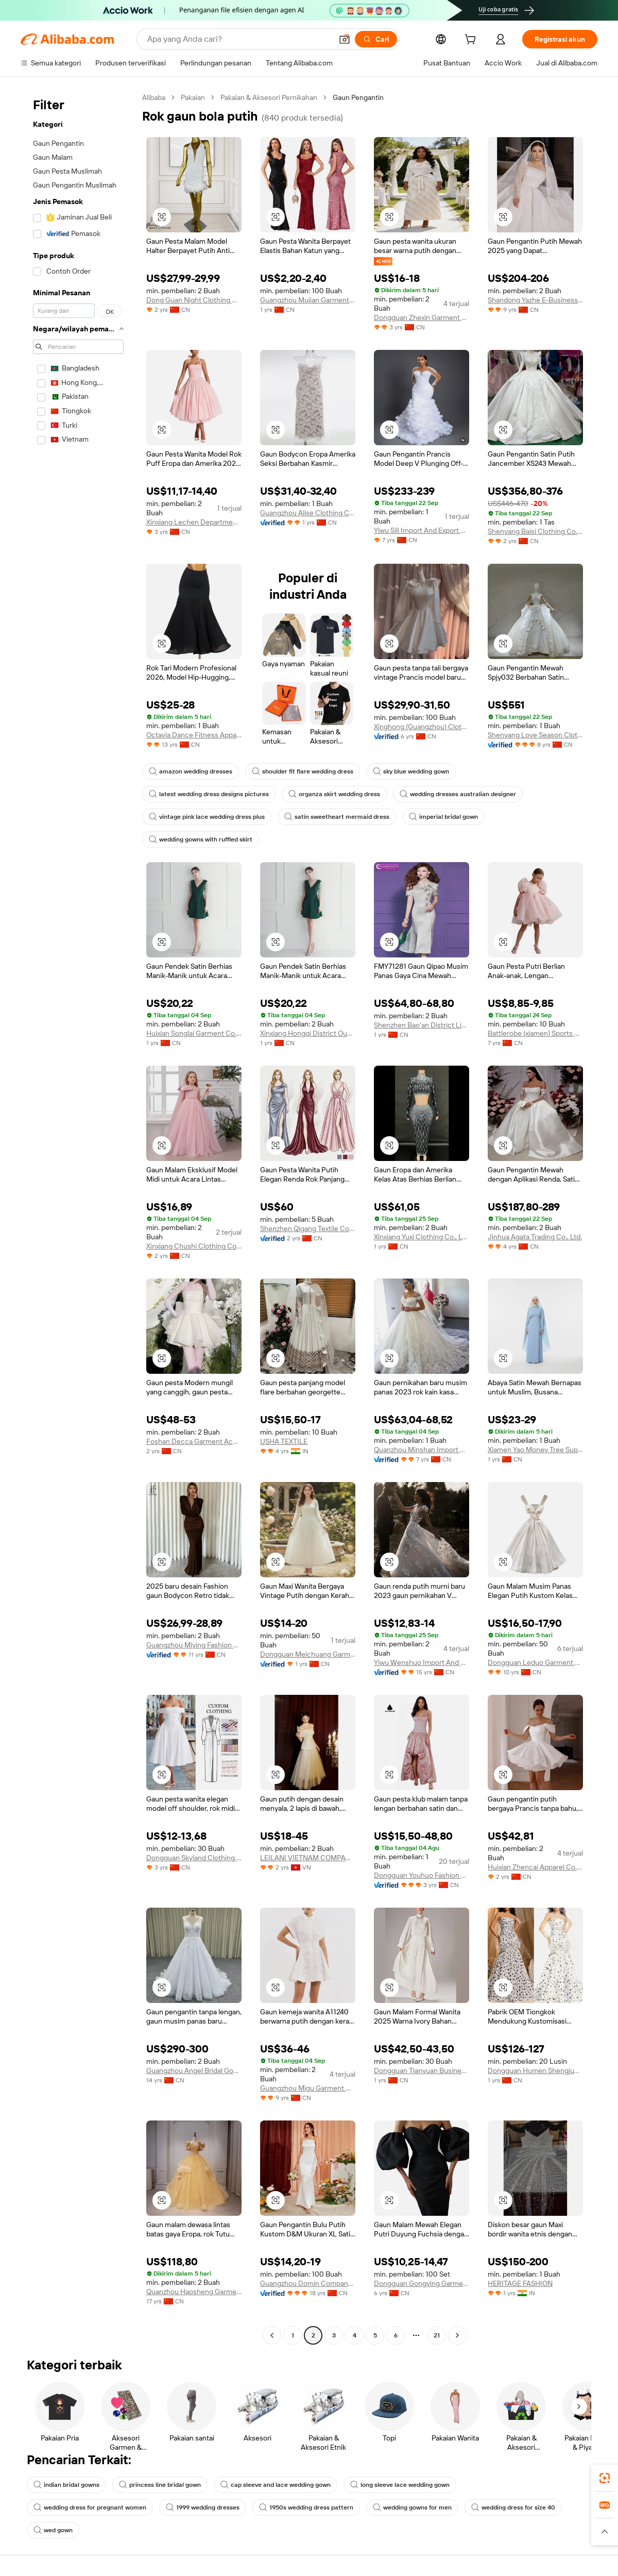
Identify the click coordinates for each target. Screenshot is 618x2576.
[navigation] (78, 1218)
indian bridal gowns (66, 2485)
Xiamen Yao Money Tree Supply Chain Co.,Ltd (535, 1449)
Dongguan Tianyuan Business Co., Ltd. (421, 2070)
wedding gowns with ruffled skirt (200, 839)
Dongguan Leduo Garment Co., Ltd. (535, 1662)
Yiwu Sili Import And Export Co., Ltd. (421, 530)
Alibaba (153, 97)
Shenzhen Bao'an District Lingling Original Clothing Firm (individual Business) (421, 1025)
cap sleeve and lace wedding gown (275, 2485)
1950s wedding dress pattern (306, 2507)
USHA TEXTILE (283, 1441)
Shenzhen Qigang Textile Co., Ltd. (307, 1228)
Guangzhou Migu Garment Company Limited (307, 2088)
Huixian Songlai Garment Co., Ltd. (194, 1033)
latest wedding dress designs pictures (209, 794)
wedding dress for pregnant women (89, 2507)
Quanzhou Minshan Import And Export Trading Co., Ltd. (421, 1449)
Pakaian (193, 97)
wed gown (53, 2530)
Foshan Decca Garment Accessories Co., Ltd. (194, 1441)
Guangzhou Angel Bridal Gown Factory (194, 2070)
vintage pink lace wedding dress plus (207, 817)
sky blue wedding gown (411, 771)
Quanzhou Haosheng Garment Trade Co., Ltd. (194, 2291)
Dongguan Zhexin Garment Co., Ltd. (421, 317)
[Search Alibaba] (238, 39)
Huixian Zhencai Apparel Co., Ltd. (535, 1867)
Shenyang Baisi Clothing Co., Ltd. (535, 531)
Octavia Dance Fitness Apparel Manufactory (194, 735)
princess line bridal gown (160, 2485)
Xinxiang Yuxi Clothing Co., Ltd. (421, 1237)
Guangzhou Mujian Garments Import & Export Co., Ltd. (307, 300)
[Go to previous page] (272, 2335)
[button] (344, 39)
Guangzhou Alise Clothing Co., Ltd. (307, 513)
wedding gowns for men (412, 2507)
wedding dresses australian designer (458, 794)
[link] (604, 2478)
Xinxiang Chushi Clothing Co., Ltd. (194, 1246)
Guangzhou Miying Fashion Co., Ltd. (194, 1645)
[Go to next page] (457, 2335)
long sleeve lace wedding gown (400, 2485)
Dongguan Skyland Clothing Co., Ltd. (194, 1858)
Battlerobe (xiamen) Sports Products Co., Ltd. (535, 1033)
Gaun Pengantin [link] (358, 97)
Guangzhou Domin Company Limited (307, 2283)
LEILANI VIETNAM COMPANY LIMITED (307, 1858)
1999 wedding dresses (202, 2507)
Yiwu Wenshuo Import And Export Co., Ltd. (421, 1662)
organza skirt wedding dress (334, 794)
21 (437, 2335)
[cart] (472, 41)
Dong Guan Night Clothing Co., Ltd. (194, 300)
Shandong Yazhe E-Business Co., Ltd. (535, 300)
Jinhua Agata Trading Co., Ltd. (535, 1237)
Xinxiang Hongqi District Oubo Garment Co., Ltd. (307, 1033)
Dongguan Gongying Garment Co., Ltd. (421, 2283)
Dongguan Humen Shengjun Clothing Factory (535, 2070)
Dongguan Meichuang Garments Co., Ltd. (307, 1654)
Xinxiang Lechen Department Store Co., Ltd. (194, 522)
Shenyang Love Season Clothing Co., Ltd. (535, 735)
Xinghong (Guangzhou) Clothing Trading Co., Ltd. (421, 726)
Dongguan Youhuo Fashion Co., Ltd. (421, 1875)
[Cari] (376, 39)
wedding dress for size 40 (513, 2507)
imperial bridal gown (443, 817)
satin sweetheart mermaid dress (336, 817)
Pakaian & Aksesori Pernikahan (268, 97)
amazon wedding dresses (190, 771)
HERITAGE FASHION (520, 2283)
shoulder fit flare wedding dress (302, 771)
